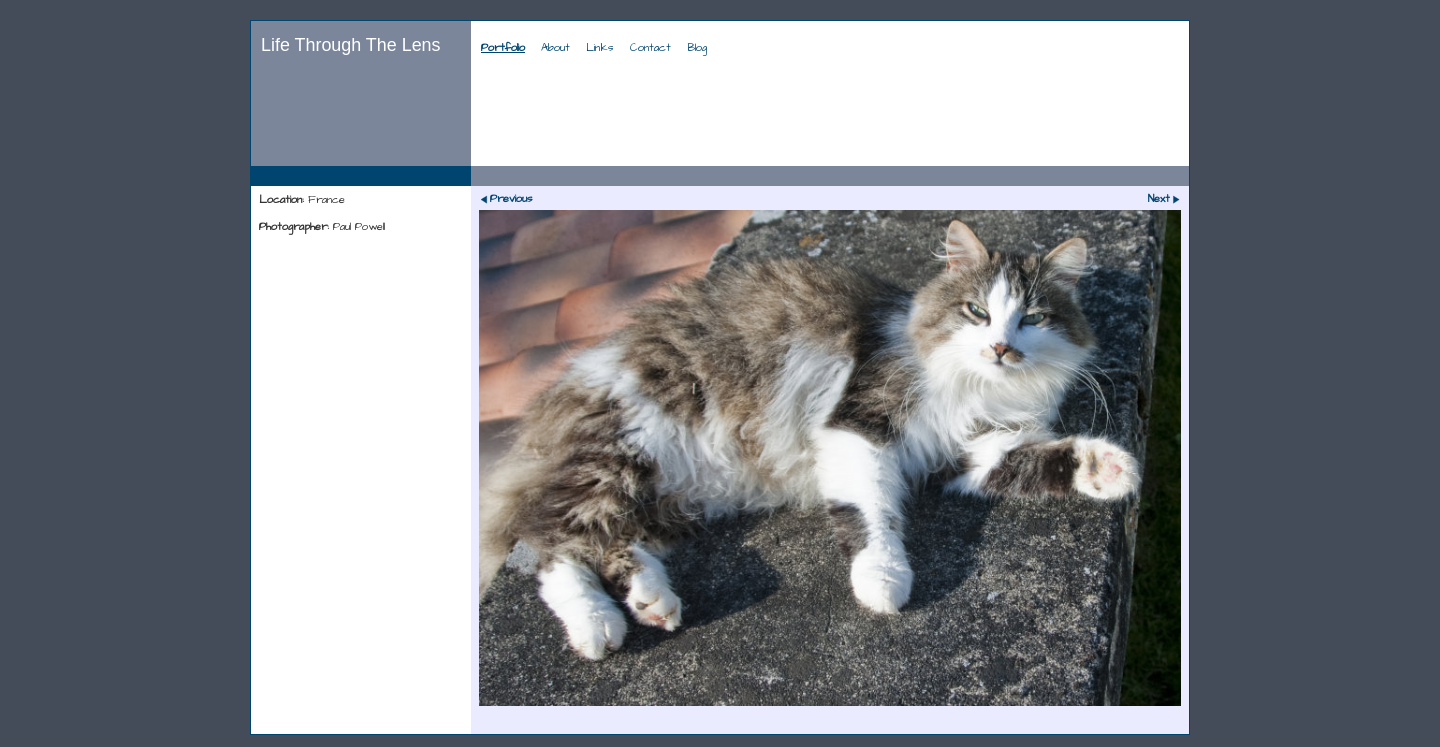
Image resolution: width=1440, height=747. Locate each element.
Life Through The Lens (351, 45)
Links (600, 48)
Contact (650, 48)
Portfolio (503, 48)
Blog (697, 48)
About (555, 48)
